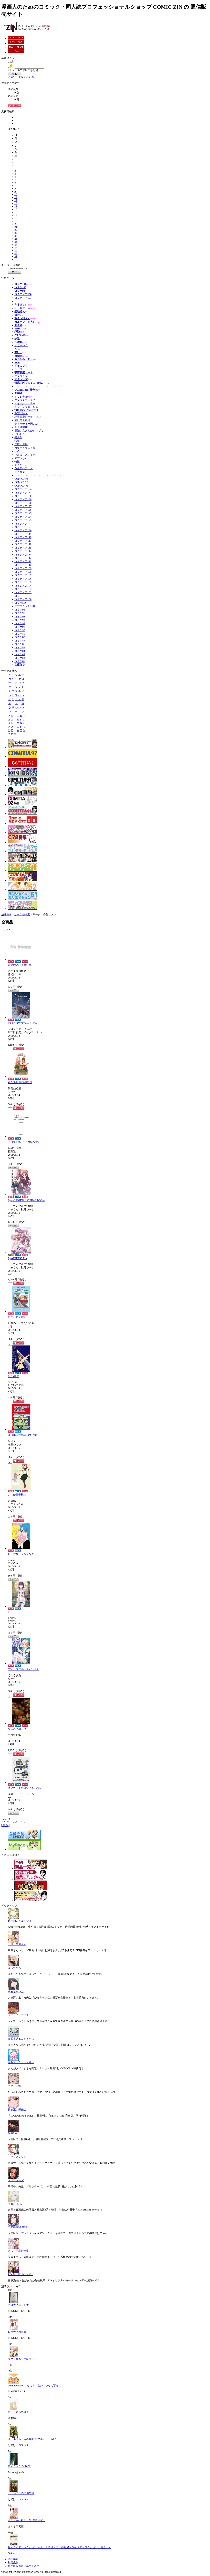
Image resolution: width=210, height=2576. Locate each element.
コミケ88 (19, 637)
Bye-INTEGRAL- (17, 1258)
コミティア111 (22, 561)
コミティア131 (23, 492)
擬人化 (18, 437)
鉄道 (17, 440)
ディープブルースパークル (23, 1669)
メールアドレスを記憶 (25, 70)
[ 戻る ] (5, 1825)
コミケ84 (19, 651)
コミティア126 (23, 509)
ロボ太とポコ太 (17, 2332)
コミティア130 (23, 496)
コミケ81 (19, 661)
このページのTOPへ (13, 1822)
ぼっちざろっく (17, 1967)
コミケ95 (19, 613)
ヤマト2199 (14, 2086)
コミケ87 (19, 640)
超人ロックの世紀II (19, 2466)
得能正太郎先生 (17, 2109)
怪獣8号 (12, 2133)
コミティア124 (23, 516)
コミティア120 (23, 530)
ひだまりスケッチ (24, 454)
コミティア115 (22, 547)
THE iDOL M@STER (26, 410)
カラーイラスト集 (24, 447)
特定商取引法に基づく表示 (23, 2566)
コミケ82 (19, 657)
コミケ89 (19, 633)
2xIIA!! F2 (13, 1376)
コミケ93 (19, 620)
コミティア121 (23, 527)
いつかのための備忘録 (21, 2493)
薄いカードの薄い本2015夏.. (24, 1787)
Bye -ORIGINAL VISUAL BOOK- (26, 1200)
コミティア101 (23, 595)
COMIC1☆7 (21, 482)
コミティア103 (23, 589)
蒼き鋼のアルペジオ (20, 1920)
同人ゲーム (21, 465)
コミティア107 (23, 575)
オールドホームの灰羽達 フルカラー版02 (32, 2439)
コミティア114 (22, 551)
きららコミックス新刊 (21, 2062)
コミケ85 (19, 647)
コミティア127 (23, 506)
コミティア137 (23, 297)
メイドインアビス (18, 2015)
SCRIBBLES (15, 2203)
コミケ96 (19, 609)
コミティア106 (23, 578)
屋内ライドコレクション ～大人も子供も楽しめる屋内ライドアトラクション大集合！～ (59, 2547)
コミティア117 (22, 540)
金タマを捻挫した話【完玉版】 (26, 2520)
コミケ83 (19, 654)
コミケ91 (19, 626)
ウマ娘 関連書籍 (17, 2227)
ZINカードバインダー (20, 2274)
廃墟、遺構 (21, 444)
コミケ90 (19, 630)
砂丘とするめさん (18, 2412)
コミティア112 (22, 558)
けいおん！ (21, 434)
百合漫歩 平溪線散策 (20, 1082)
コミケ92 (19, 623)
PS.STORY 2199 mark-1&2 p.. (24, 1023)
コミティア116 (22, 544)
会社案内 (13, 2559)
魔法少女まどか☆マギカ (28, 430)
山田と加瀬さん (17, 1944)
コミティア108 (23, 571)
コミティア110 (22, 564)
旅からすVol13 (16, 1317)
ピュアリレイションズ (21, 1554)
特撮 (17, 461)
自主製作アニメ (23, 468)
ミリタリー (21, 369)
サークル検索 (22, 914)
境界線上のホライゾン (27, 416)
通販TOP (6, 914)
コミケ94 (19, 616)
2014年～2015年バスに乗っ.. (24, 1435)
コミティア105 (23, 582)
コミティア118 (22, 537)
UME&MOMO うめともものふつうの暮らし (34, 2385)
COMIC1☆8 (21, 478)
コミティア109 (23, 568)
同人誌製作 (21, 427)
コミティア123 (23, 520)
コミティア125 (23, 513)
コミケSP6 (20, 602)
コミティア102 (23, 592)
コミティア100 (23, 599)
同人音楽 (19, 471)
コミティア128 (23, 502)
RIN (10, 1612)
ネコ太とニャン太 (18, 2304)
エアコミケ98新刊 (24, 606)
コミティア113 (22, 554)
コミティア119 (22, 533)
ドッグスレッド (17, 2156)
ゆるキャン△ (16, 1991)
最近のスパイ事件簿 (20, 964)
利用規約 (13, 2562)
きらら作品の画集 (18, 2250)
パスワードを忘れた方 (21, 77)
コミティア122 (23, 523)
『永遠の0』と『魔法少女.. (23, 1141)
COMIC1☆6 (21, 485)
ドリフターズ (16, 2180)
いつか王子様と (17, 1494)
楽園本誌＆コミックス (21, 2038)
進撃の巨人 (21, 413)
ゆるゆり (19, 451)
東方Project (20, 458)
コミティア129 (23, 499)
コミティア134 (23, 489)
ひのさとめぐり (17, 1728)
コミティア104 (23, 585)
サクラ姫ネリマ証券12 (21, 2359)
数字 (13, 734)
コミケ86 (19, 644)
